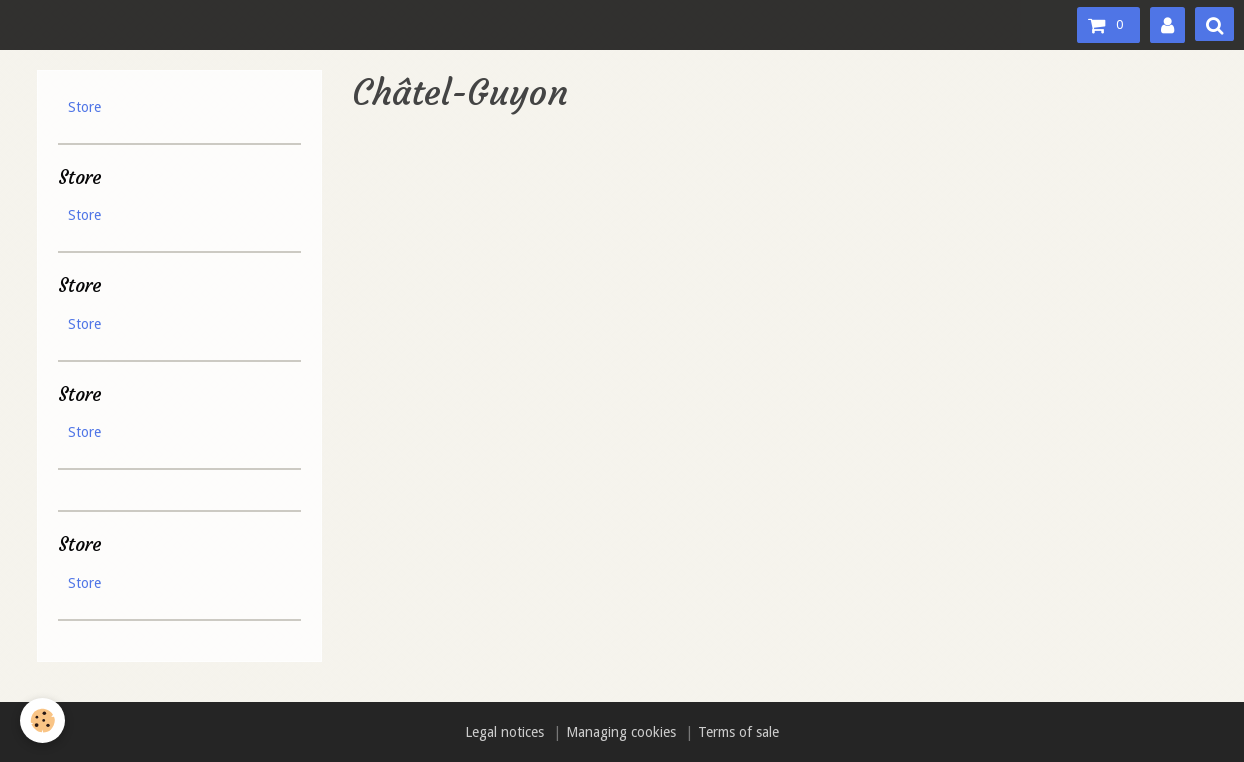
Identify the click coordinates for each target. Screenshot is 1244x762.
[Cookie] (42, 720)
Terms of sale (738, 732)
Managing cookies (621, 732)
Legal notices (504, 732)
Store (84, 107)
